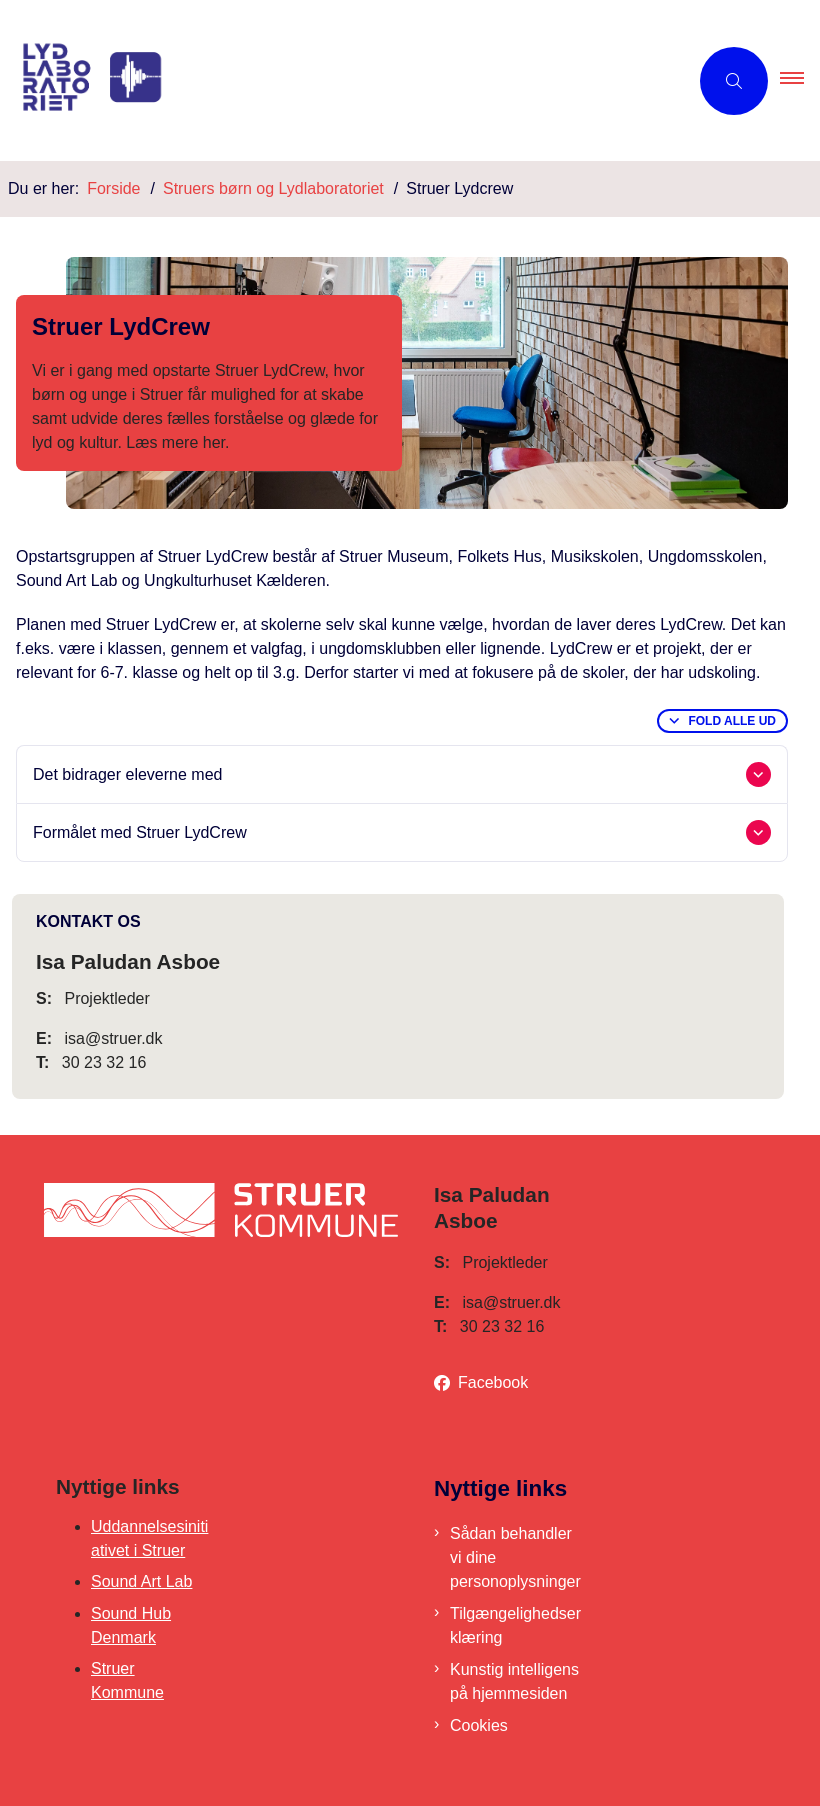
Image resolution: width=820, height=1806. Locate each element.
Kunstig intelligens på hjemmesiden (514, 1681)
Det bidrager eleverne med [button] (127, 774)
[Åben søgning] (734, 81)
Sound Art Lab (141, 1581)
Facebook (493, 1382)
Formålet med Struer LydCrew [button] (140, 832)
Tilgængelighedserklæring (515, 1625)
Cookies (479, 1725)
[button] (800, 81)
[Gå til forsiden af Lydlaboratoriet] (336, 80)
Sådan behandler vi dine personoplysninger (515, 1557)
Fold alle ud (732, 721)
